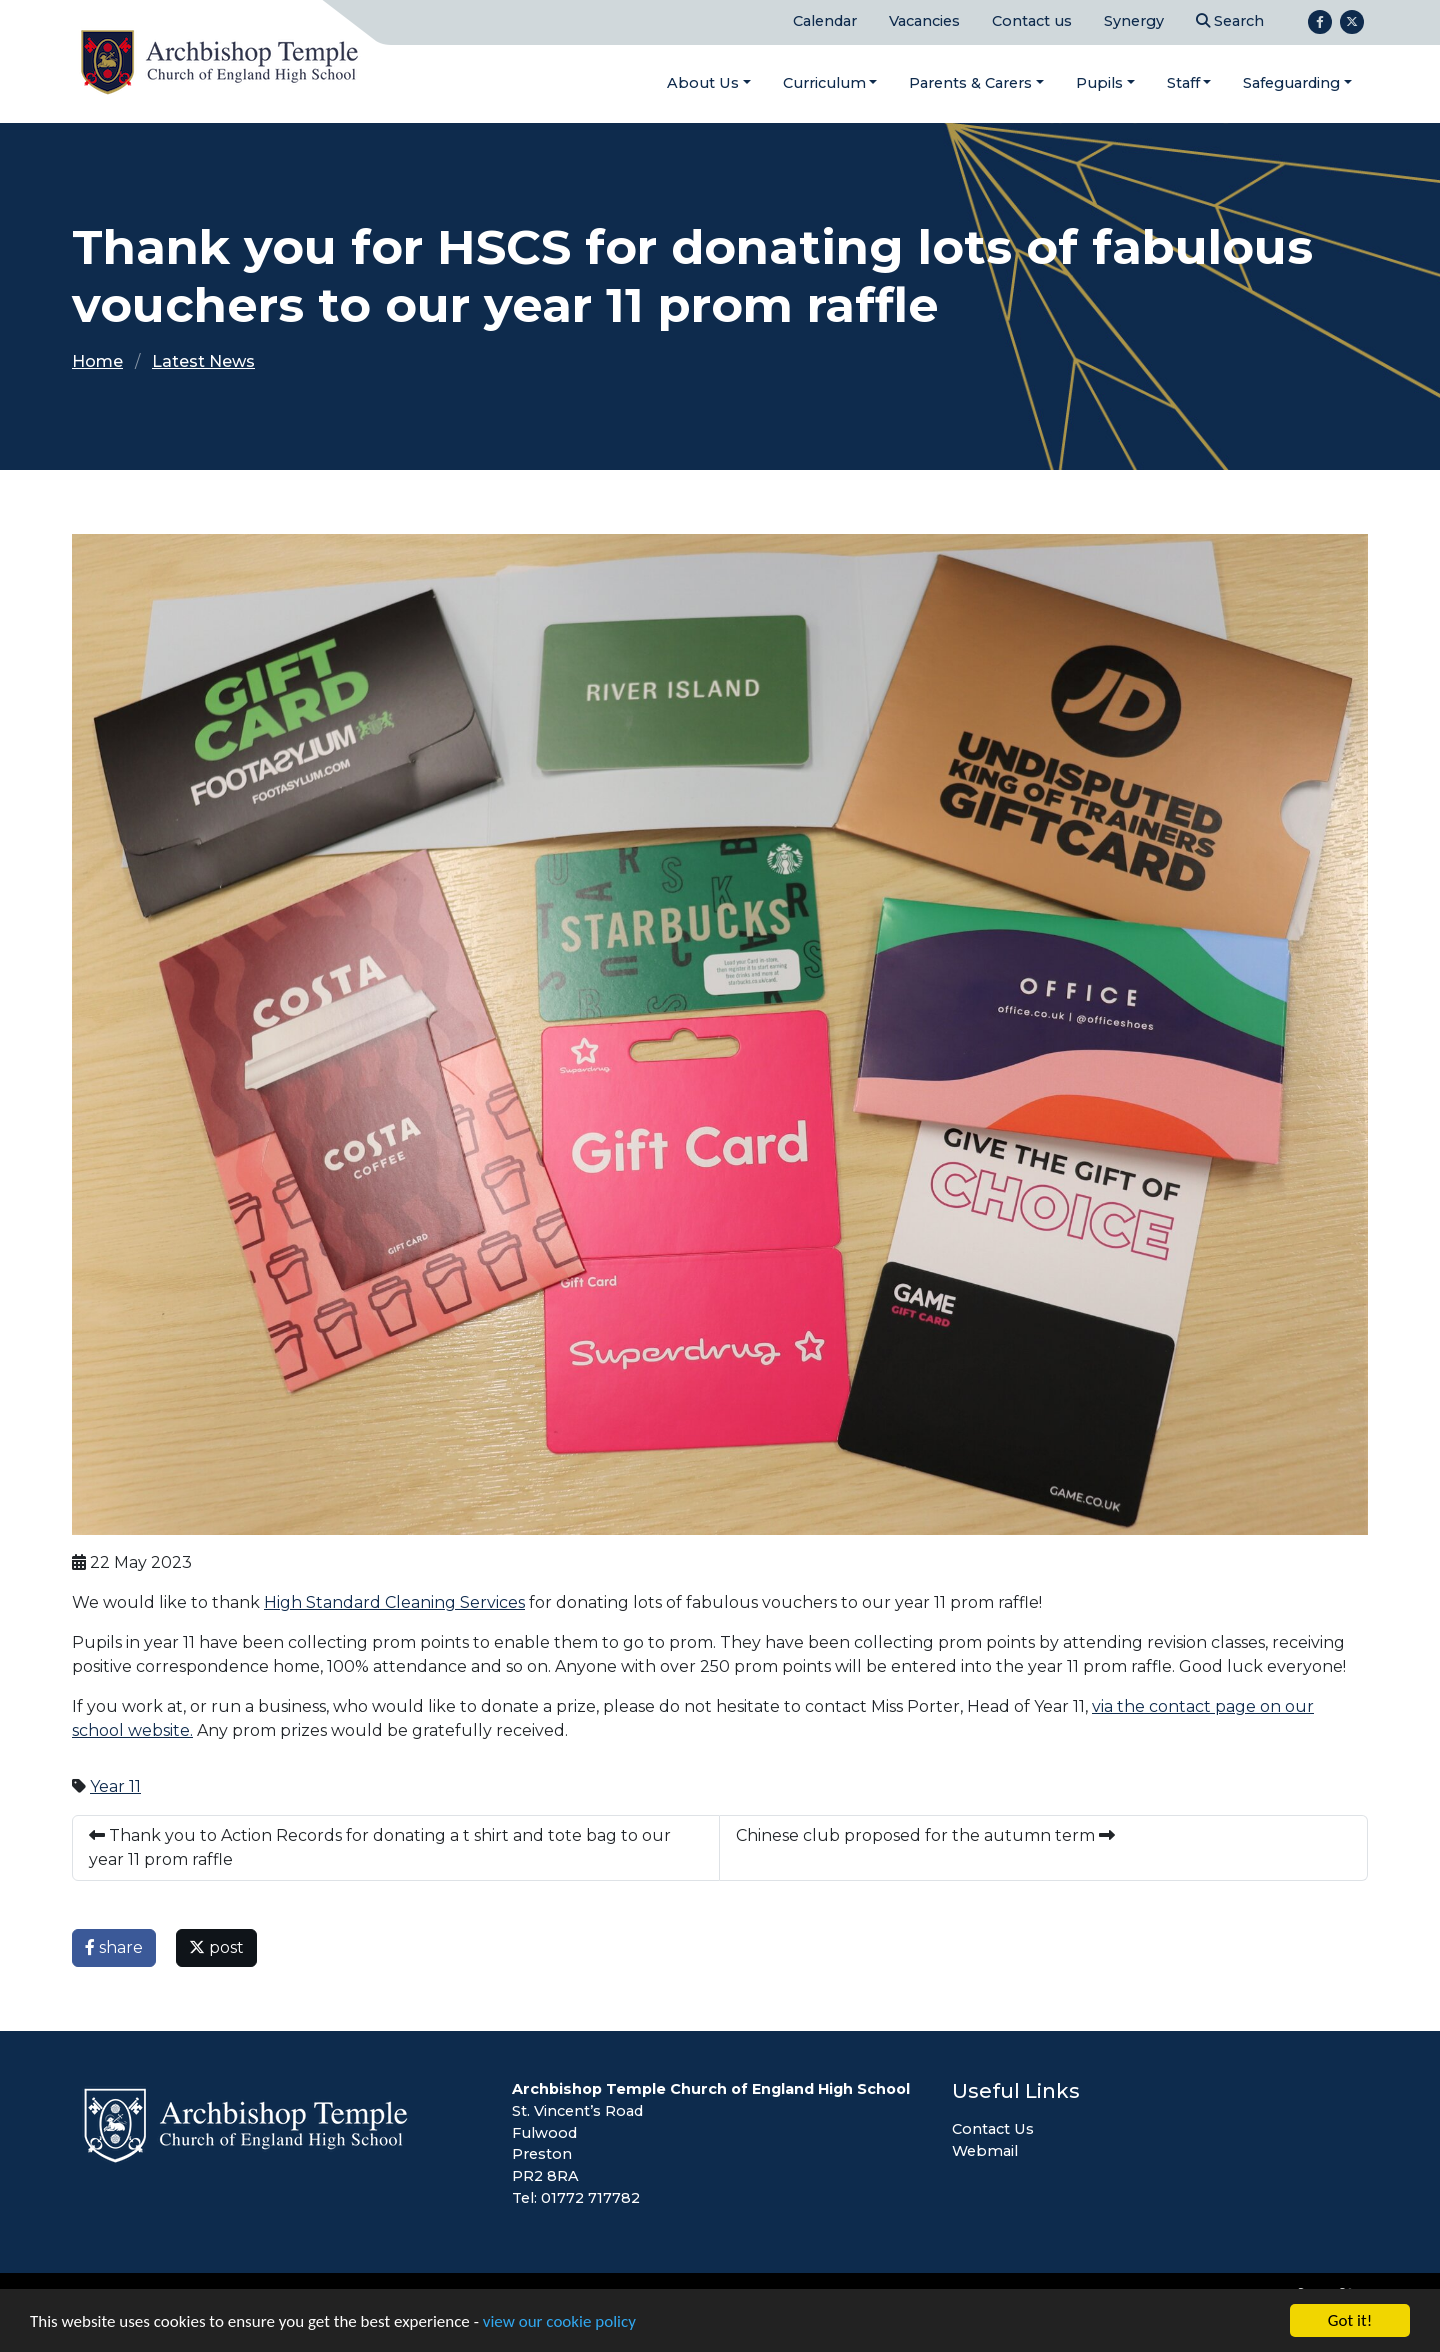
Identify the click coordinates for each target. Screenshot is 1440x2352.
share (114, 1947)
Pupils (1099, 83)
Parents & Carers (970, 83)
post (216, 1947)
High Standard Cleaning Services (394, 1602)
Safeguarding (1291, 83)
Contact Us (993, 2129)
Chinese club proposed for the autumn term (925, 1835)
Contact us (1032, 21)
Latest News (203, 361)
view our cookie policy (559, 2322)
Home (97, 361)
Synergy (1134, 21)
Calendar (825, 21)
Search (1230, 21)
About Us (703, 83)
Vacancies (924, 21)
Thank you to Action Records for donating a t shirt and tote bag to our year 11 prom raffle (380, 1847)
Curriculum (824, 83)
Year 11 (115, 1786)
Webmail (985, 2151)
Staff (1183, 83)
